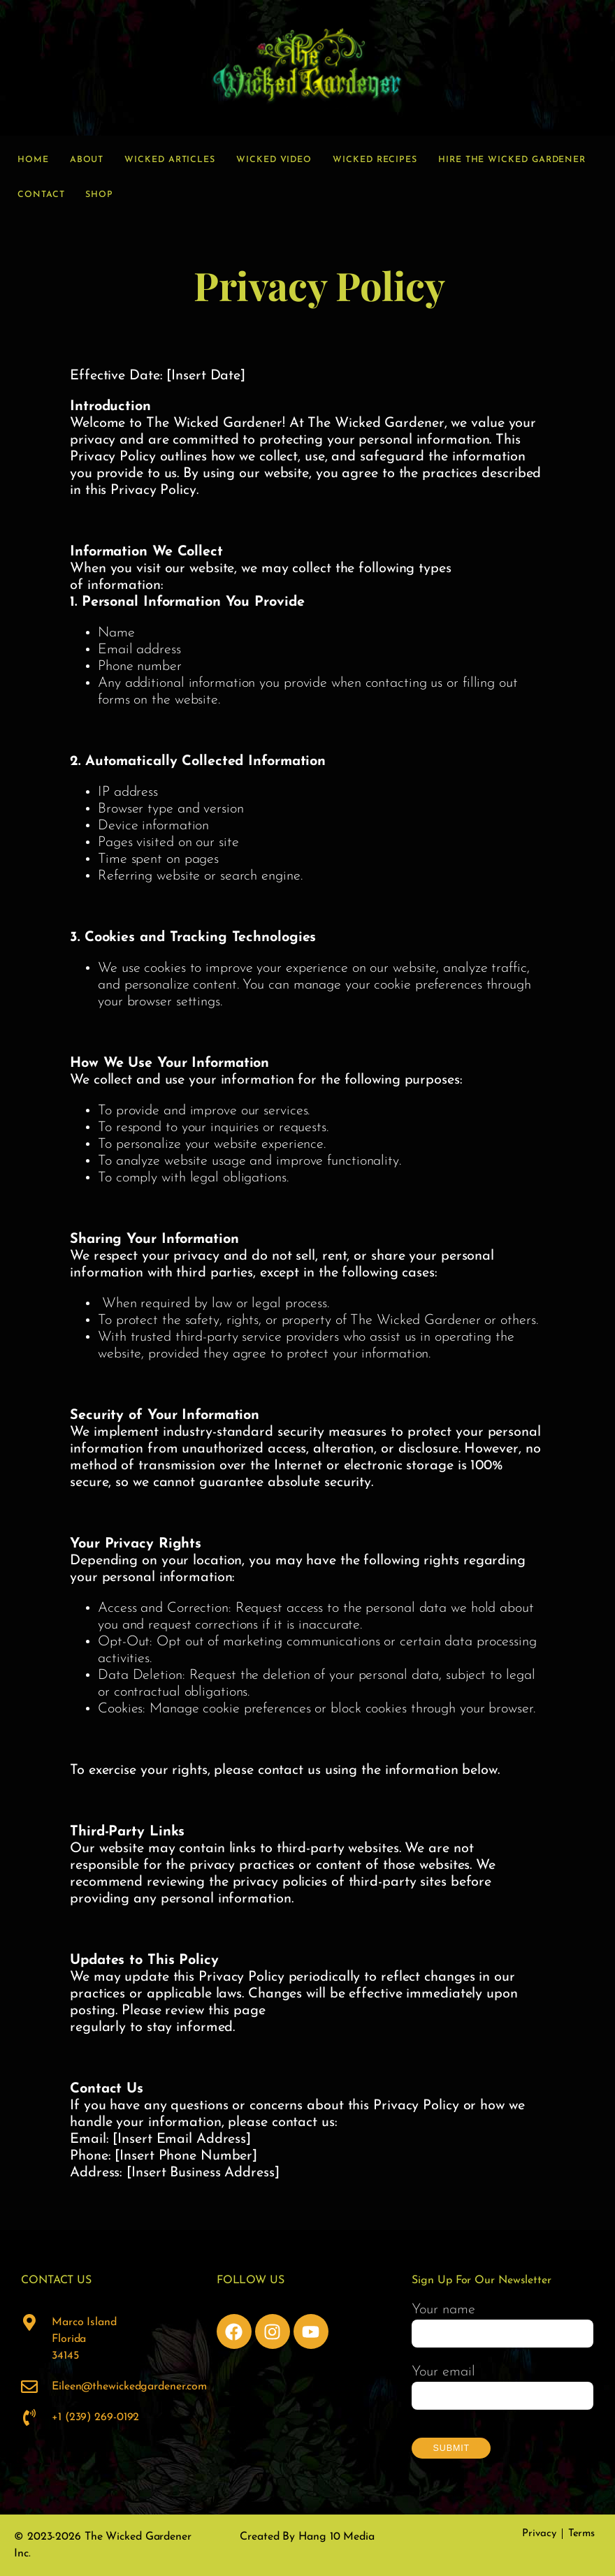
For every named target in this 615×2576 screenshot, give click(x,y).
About (87, 160)
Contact (40, 195)
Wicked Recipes (375, 160)
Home (33, 160)
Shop (99, 195)
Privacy (539, 2533)
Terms (581, 2533)
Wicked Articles (169, 160)
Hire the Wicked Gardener (512, 160)
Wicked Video (274, 160)
